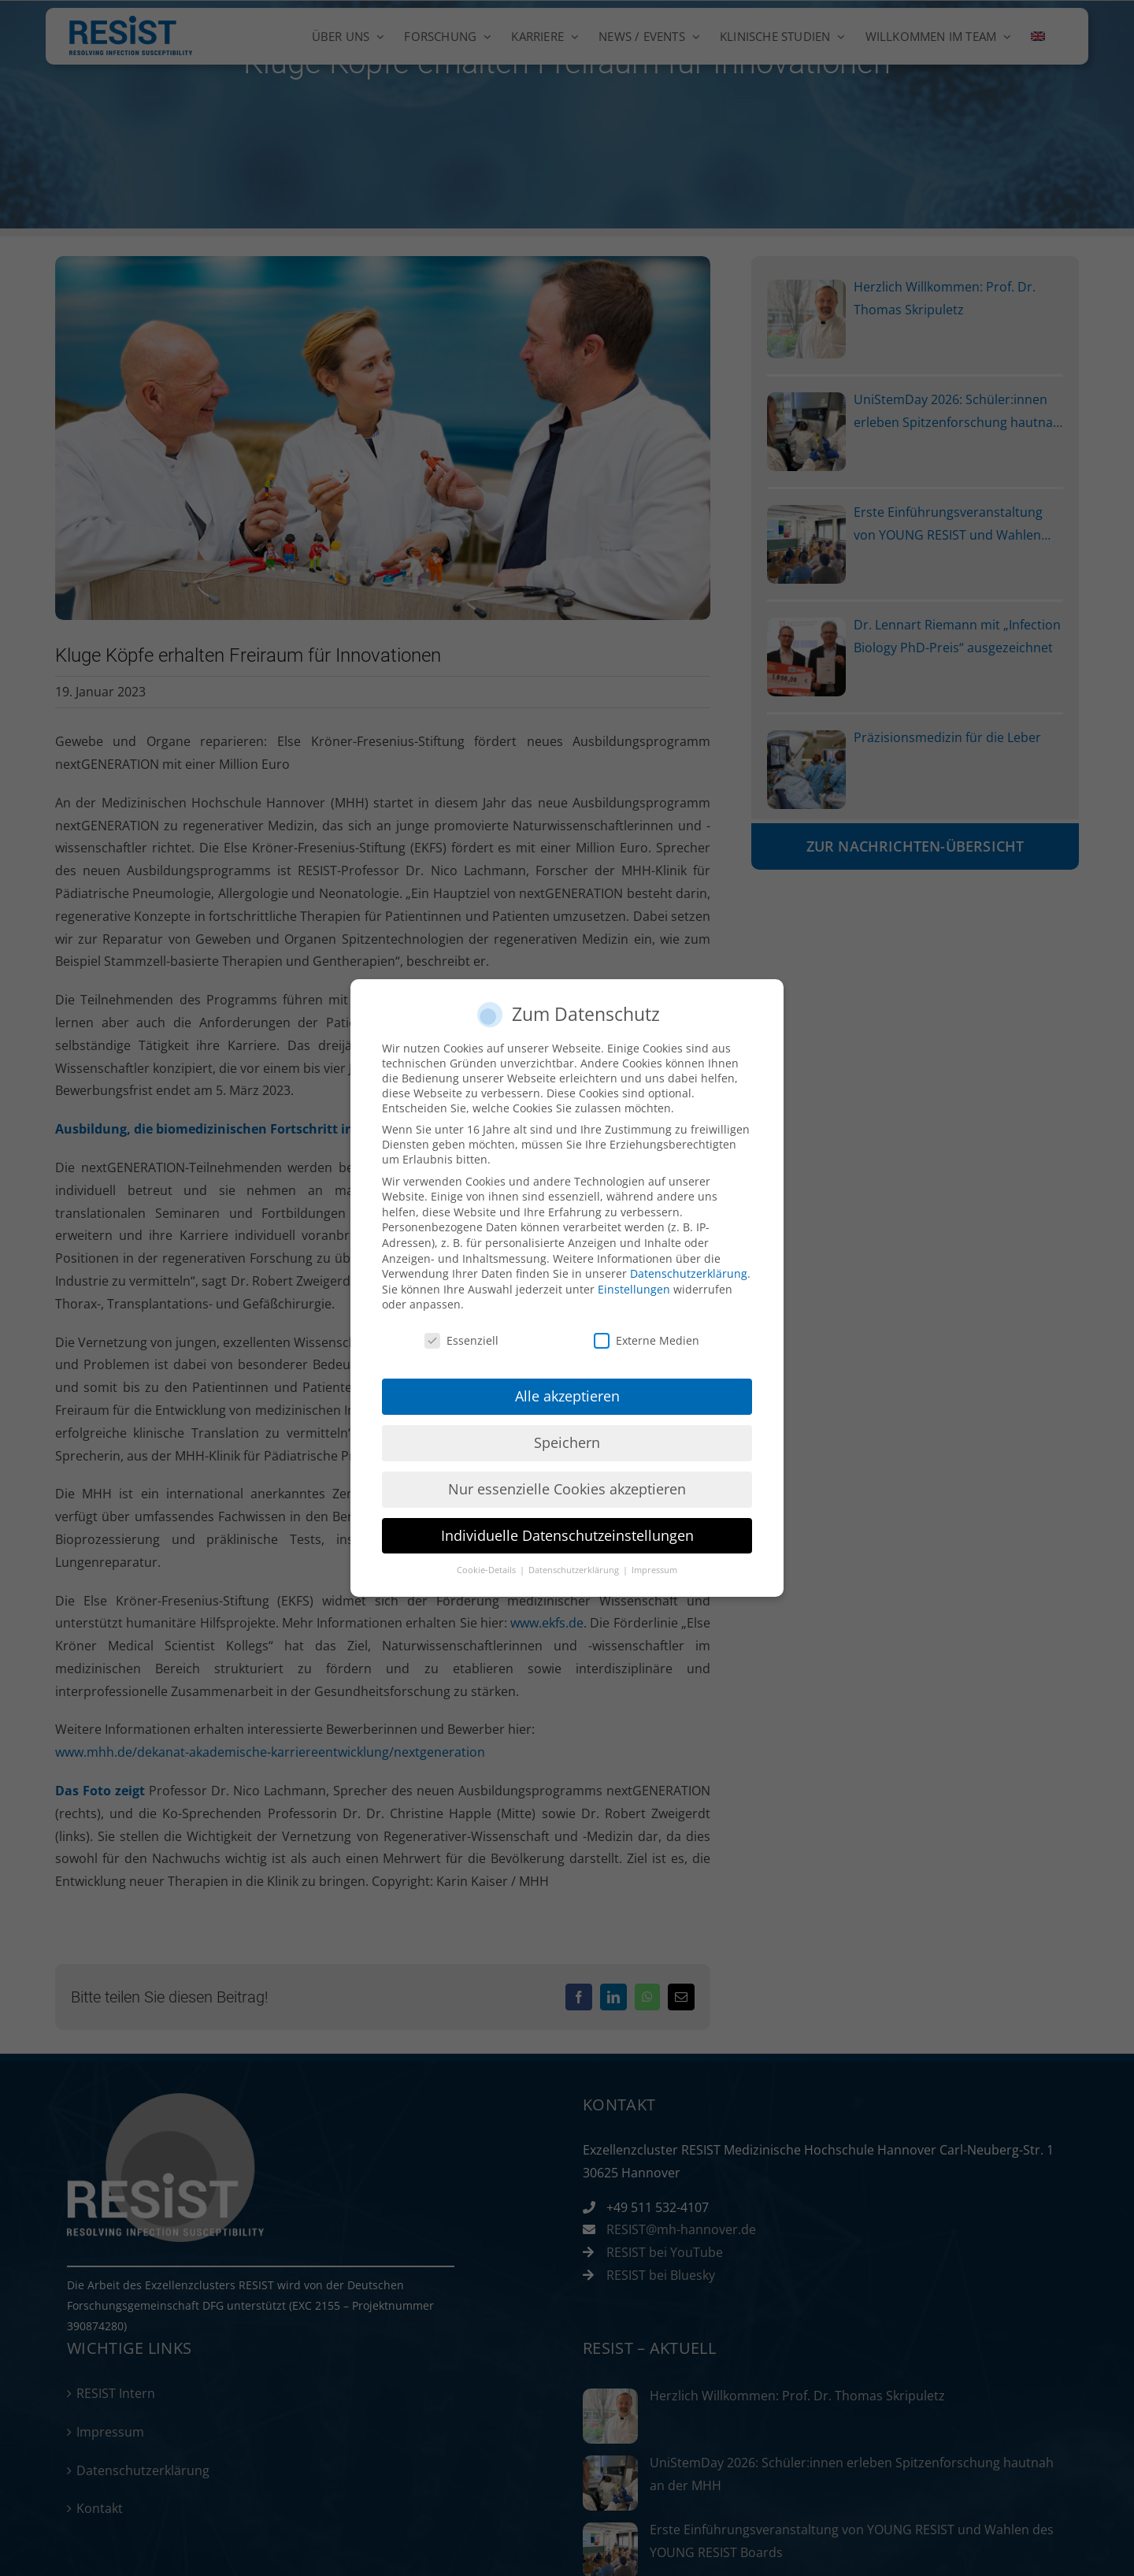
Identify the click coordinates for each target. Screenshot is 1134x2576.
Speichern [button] (567, 1442)
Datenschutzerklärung (688, 1273)
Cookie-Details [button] (487, 1570)
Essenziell (461, 1340)
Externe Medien (646, 1340)
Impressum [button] (654, 1570)
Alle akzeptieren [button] (567, 1395)
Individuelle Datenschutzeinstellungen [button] (567, 1535)
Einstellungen (634, 1289)
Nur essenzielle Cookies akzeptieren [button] (567, 1488)
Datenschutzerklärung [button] (574, 1570)
